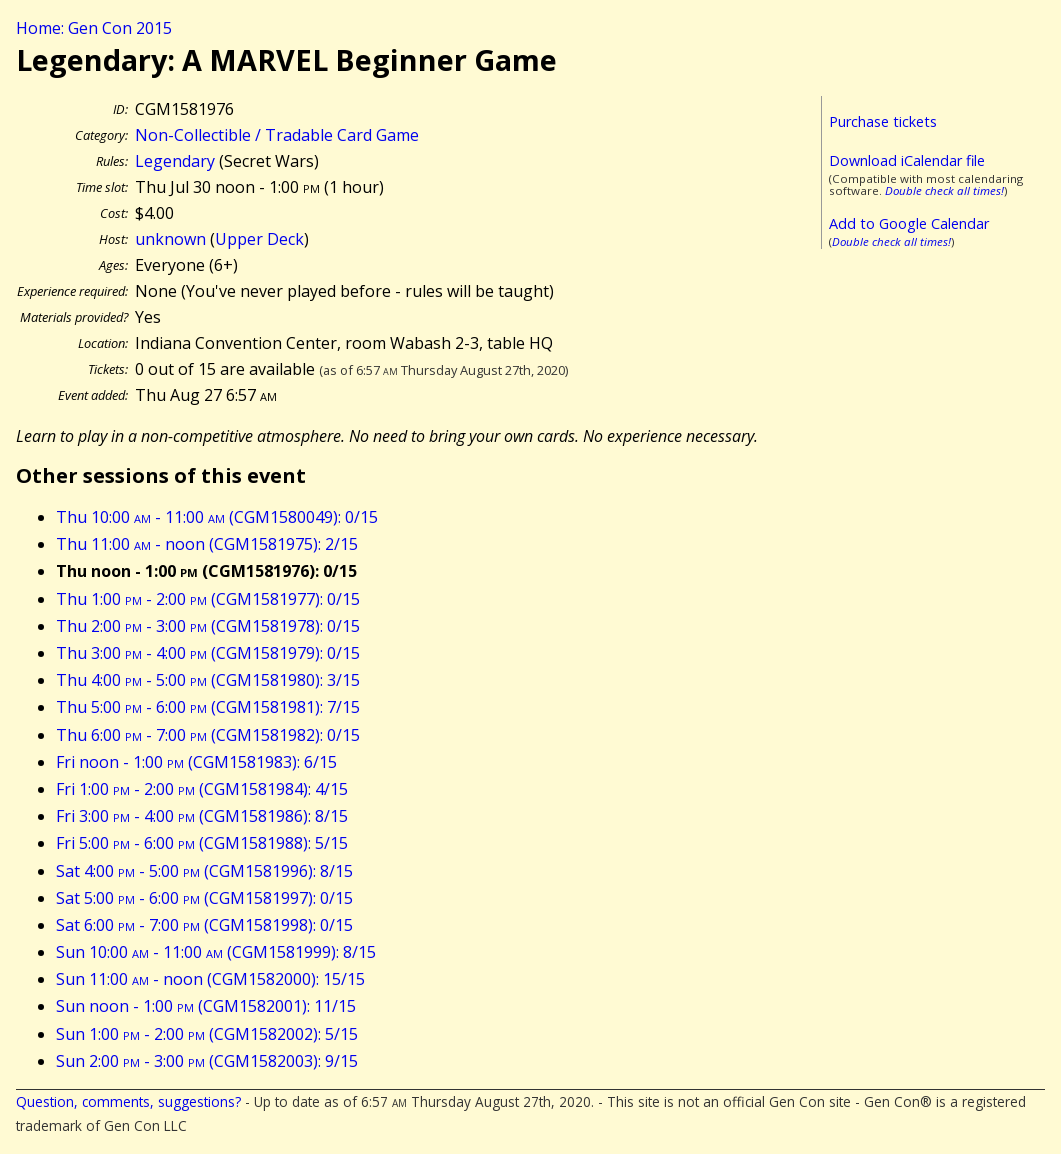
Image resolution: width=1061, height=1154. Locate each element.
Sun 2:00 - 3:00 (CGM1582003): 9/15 (207, 1061)
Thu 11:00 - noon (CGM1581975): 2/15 (207, 544)
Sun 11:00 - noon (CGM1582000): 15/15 (210, 979)
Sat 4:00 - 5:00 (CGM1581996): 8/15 (204, 871)
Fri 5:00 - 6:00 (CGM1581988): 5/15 (202, 843)
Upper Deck (259, 239)
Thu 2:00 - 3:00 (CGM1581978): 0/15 (208, 626)
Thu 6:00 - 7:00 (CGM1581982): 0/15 (208, 735)
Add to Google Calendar (909, 223)
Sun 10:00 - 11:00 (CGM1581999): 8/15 (216, 952)
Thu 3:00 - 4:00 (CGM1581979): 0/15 (208, 653)
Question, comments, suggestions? (128, 1101)
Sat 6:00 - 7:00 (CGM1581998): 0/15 (204, 925)
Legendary (175, 161)
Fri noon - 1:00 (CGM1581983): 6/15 (196, 762)
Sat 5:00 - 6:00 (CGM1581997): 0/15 (204, 898)
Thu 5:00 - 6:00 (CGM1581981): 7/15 (208, 707)
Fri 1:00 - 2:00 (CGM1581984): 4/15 (202, 789)
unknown (170, 239)
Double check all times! (944, 190)
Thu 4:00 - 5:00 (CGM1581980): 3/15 (208, 680)
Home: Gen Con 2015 (94, 28)
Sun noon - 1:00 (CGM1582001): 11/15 (206, 1006)
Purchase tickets (883, 121)
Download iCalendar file (907, 160)
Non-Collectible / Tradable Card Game (277, 135)
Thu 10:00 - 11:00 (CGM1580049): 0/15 (217, 517)
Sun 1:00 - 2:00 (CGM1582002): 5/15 (207, 1034)
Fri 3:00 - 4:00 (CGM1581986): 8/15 (202, 816)
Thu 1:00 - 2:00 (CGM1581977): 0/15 (208, 599)
